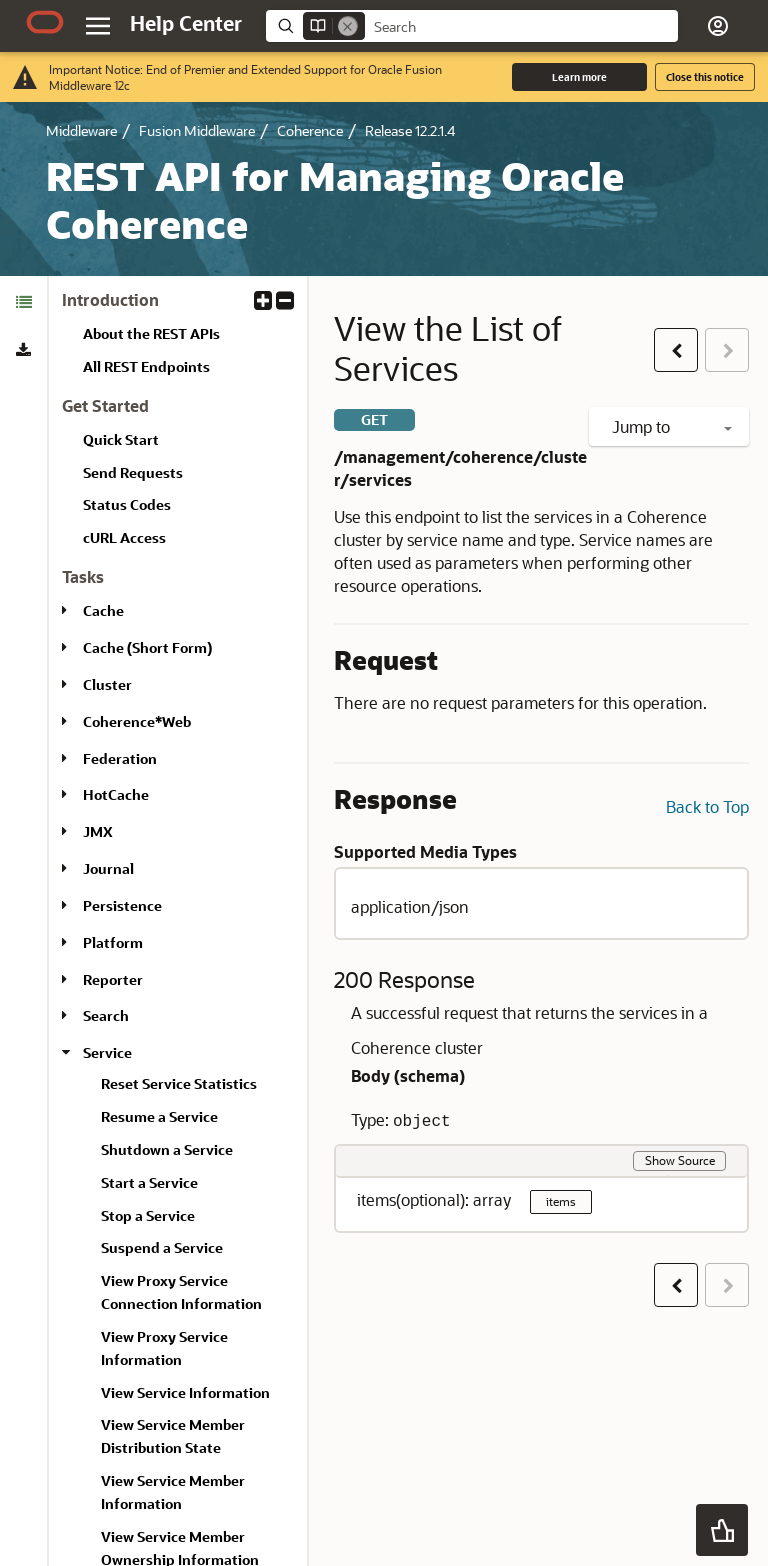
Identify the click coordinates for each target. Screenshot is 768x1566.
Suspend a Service (162, 1247)
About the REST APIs (151, 333)
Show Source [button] (680, 1160)
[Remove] (348, 26)
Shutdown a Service (167, 1149)
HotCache (116, 794)
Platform (113, 942)
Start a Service (149, 1182)
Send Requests (133, 472)
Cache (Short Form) (147, 647)
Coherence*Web (137, 721)
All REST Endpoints (146, 366)
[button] (718, 26)
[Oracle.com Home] (45, 22)
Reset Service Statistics (179, 1083)
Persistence (122, 905)
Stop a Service (148, 1215)
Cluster (107, 684)
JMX (98, 831)
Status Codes (127, 504)
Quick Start (121, 439)
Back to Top (707, 806)
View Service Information (185, 1392)
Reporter (113, 979)
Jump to (672, 426)
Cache (103, 610)
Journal (108, 868)
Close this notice (705, 77)
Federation (120, 758)
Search (106, 1015)
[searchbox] (521, 27)
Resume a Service (159, 1116)
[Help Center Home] (186, 23)
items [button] (561, 1201)
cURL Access (124, 537)
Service (107, 1052)
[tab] (23, 302)
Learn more (579, 77)
